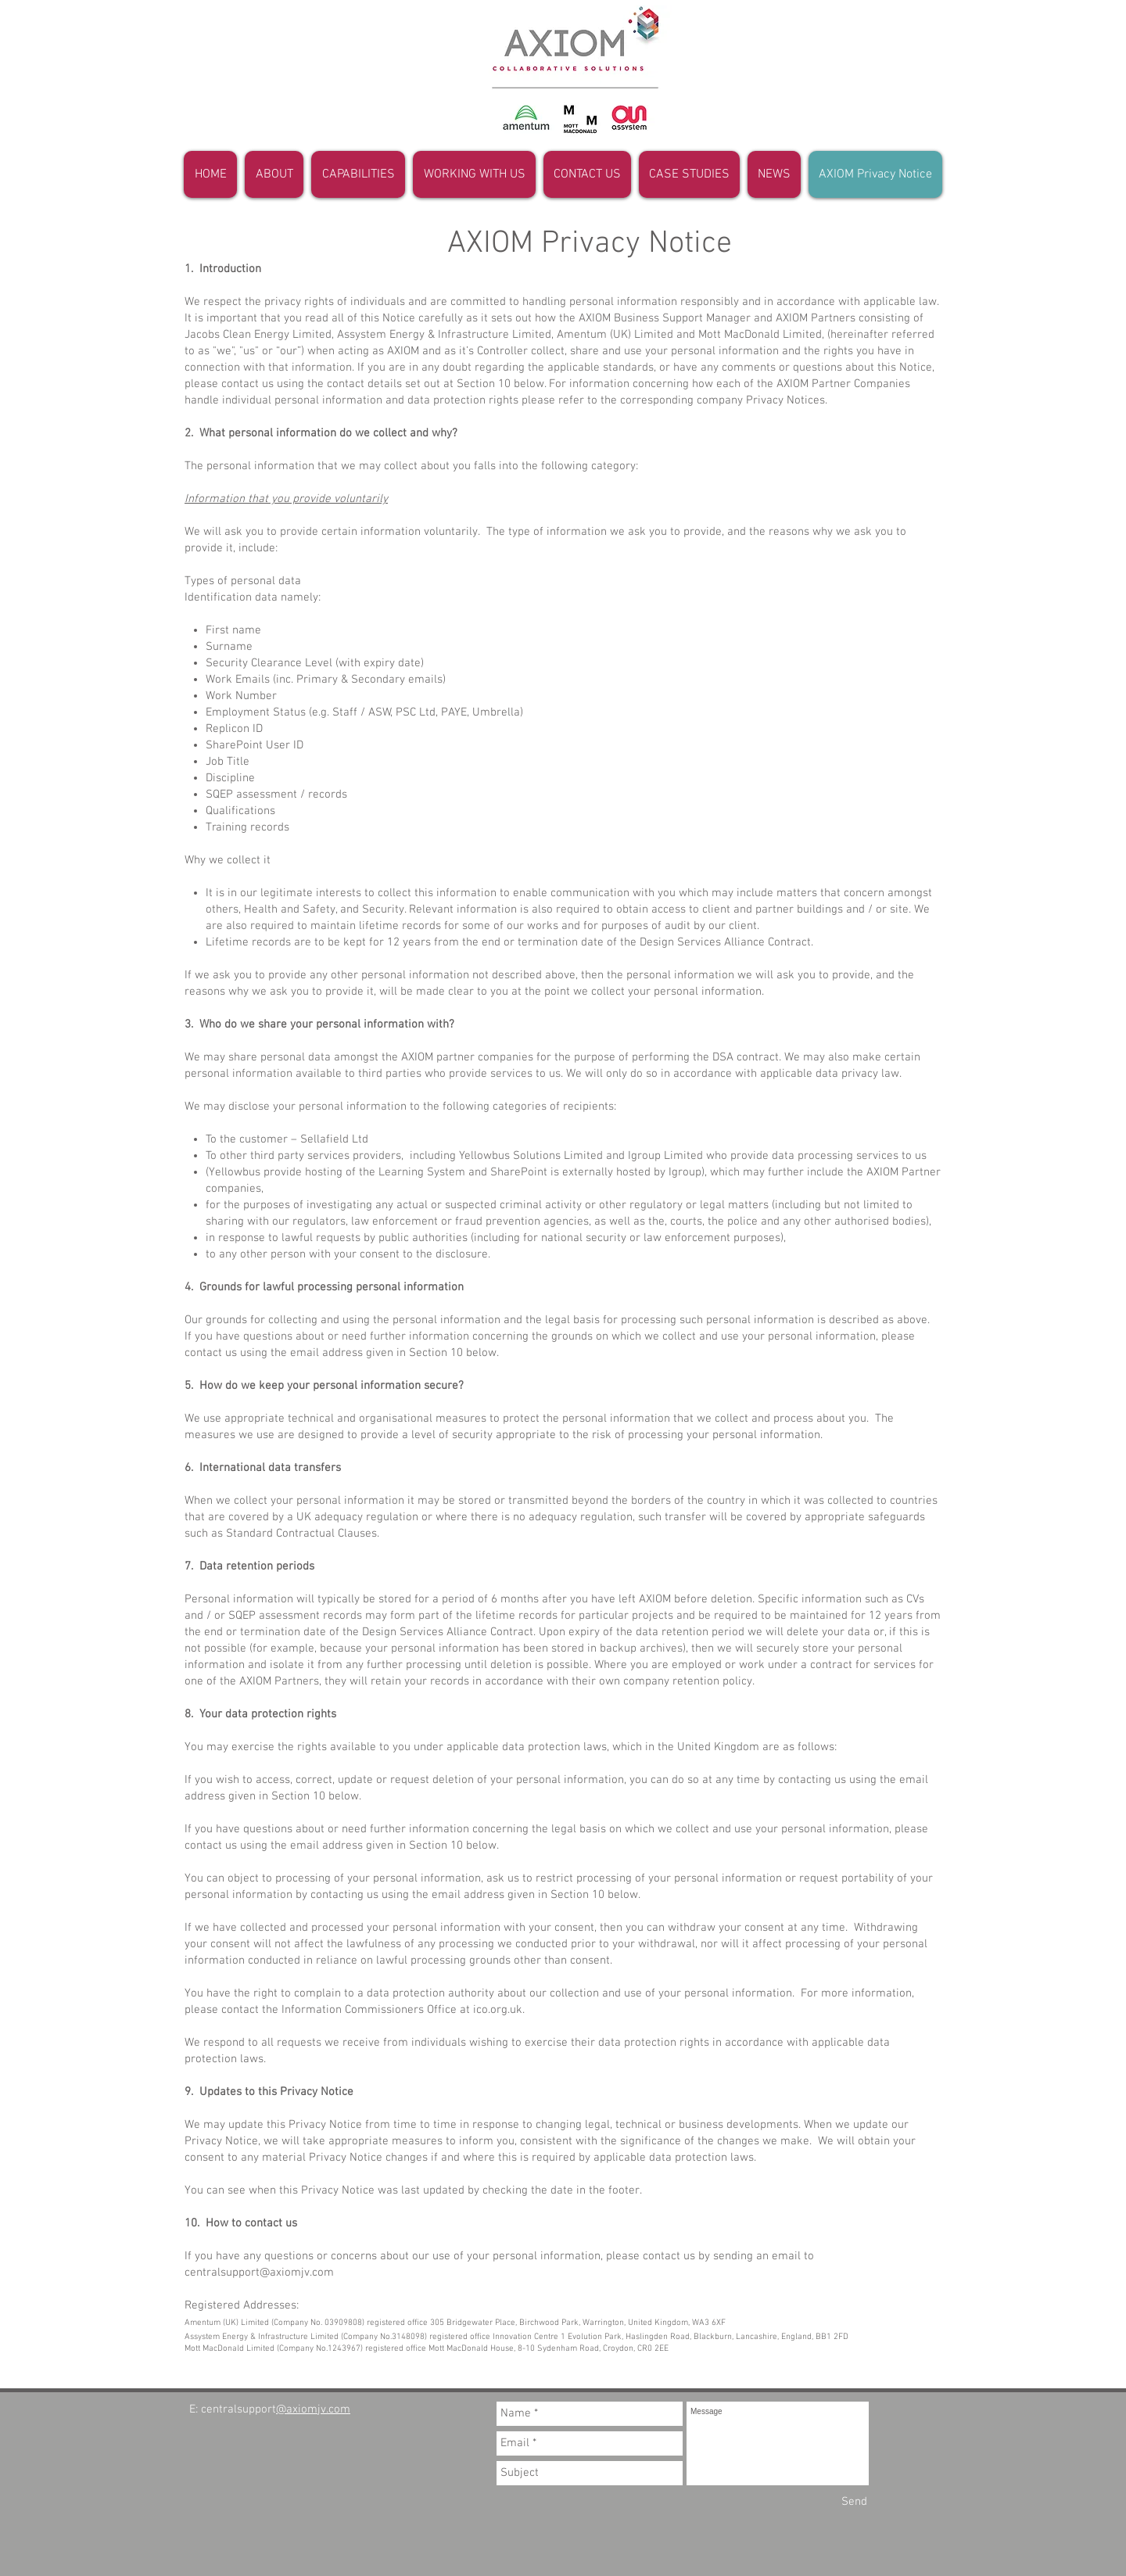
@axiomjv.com (313, 2409)
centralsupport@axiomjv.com (259, 2273)
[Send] (854, 2502)
